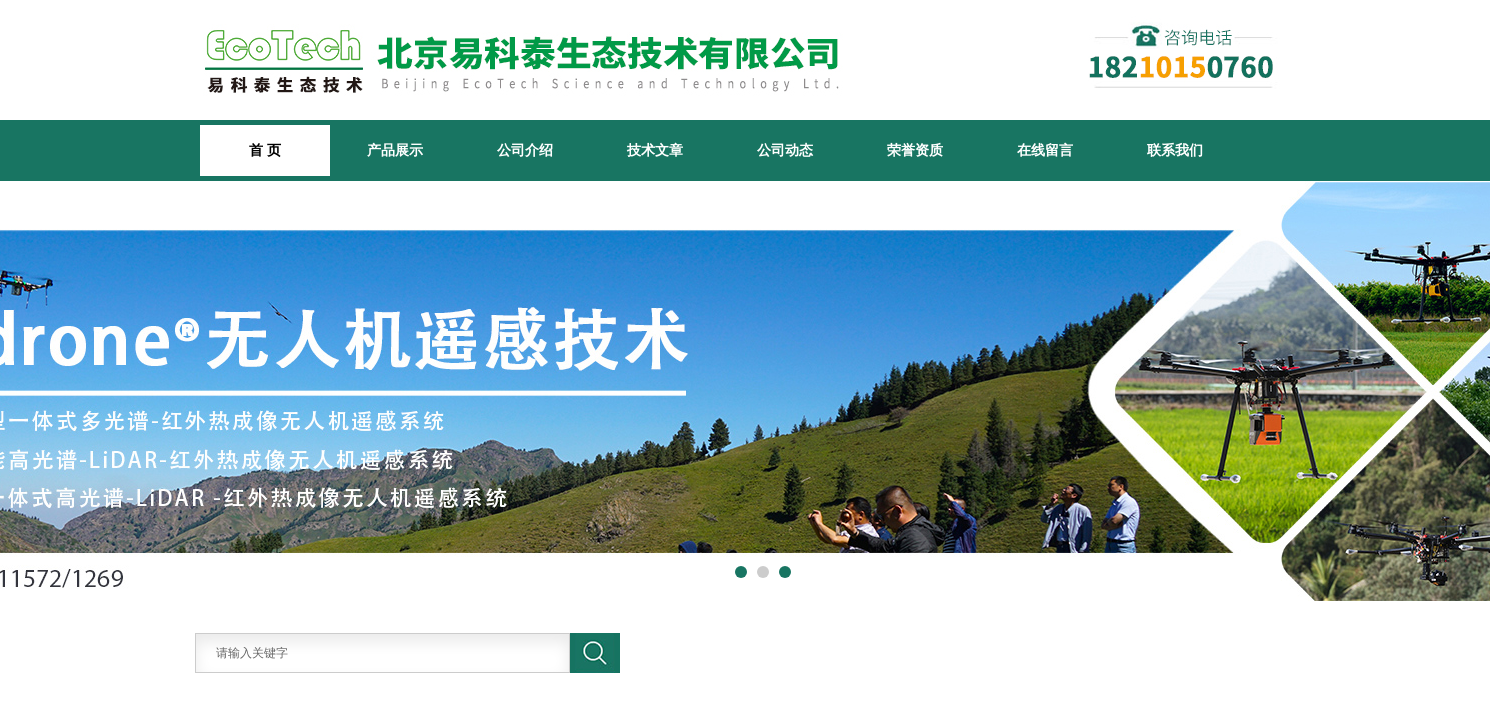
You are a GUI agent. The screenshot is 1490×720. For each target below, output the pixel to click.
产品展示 (395, 150)
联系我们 (1175, 150)
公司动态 (785, 150)
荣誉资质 (915, 150)
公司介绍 (525, 150)
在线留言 (1045, 150)
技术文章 (655, 150)
